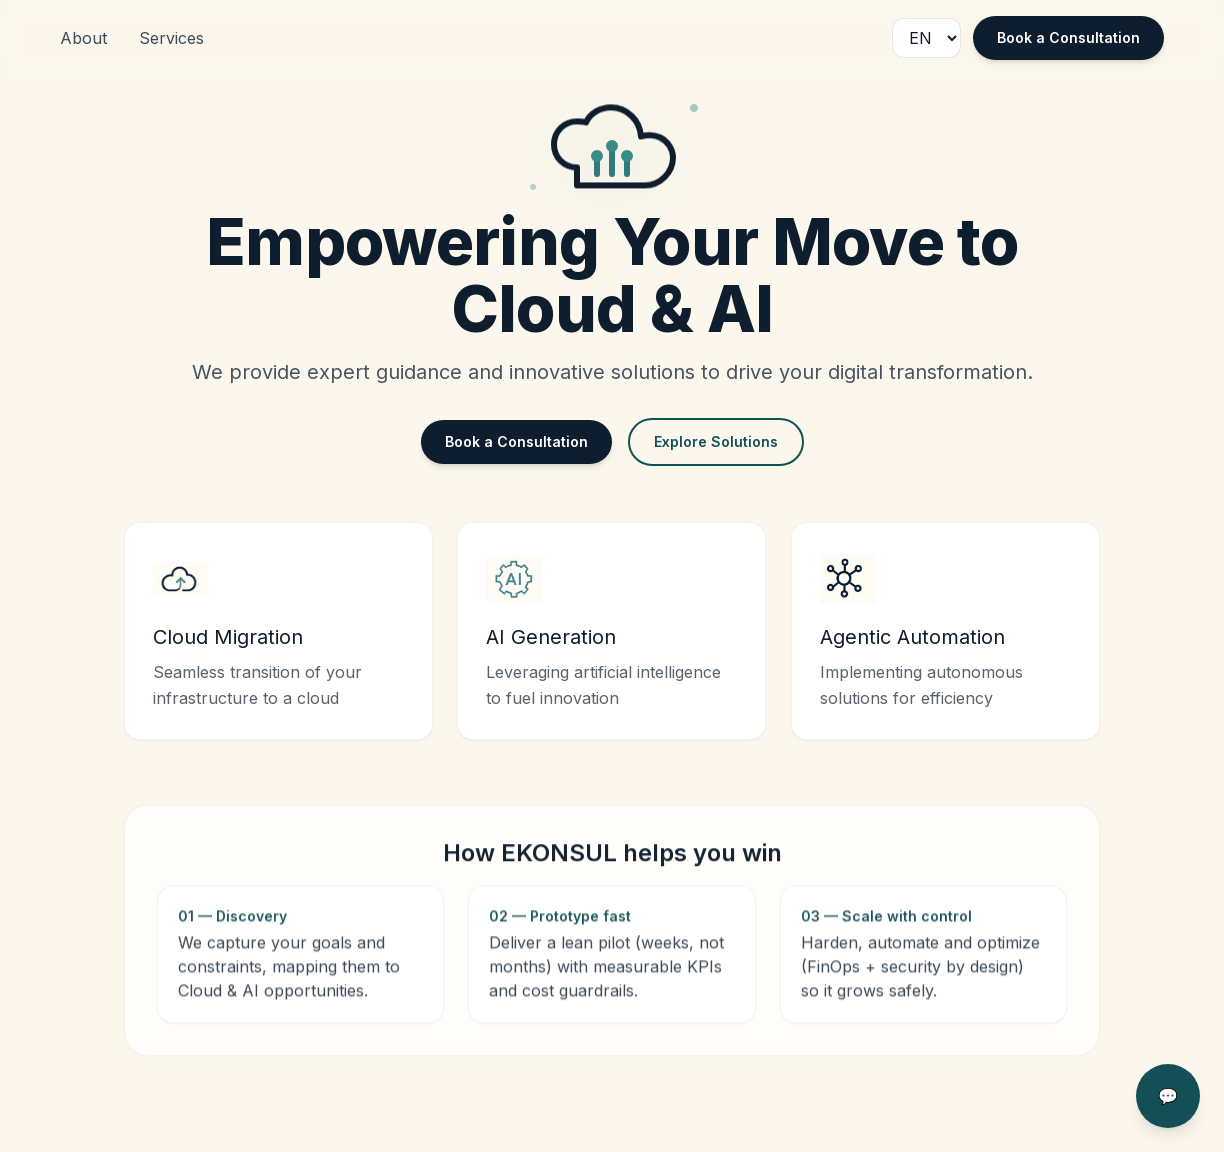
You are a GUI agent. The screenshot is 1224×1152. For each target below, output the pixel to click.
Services (171, 38)
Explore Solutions (716, 441)
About (83, 38)
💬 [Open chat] (1168, 1096)
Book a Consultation (1068, 37)
